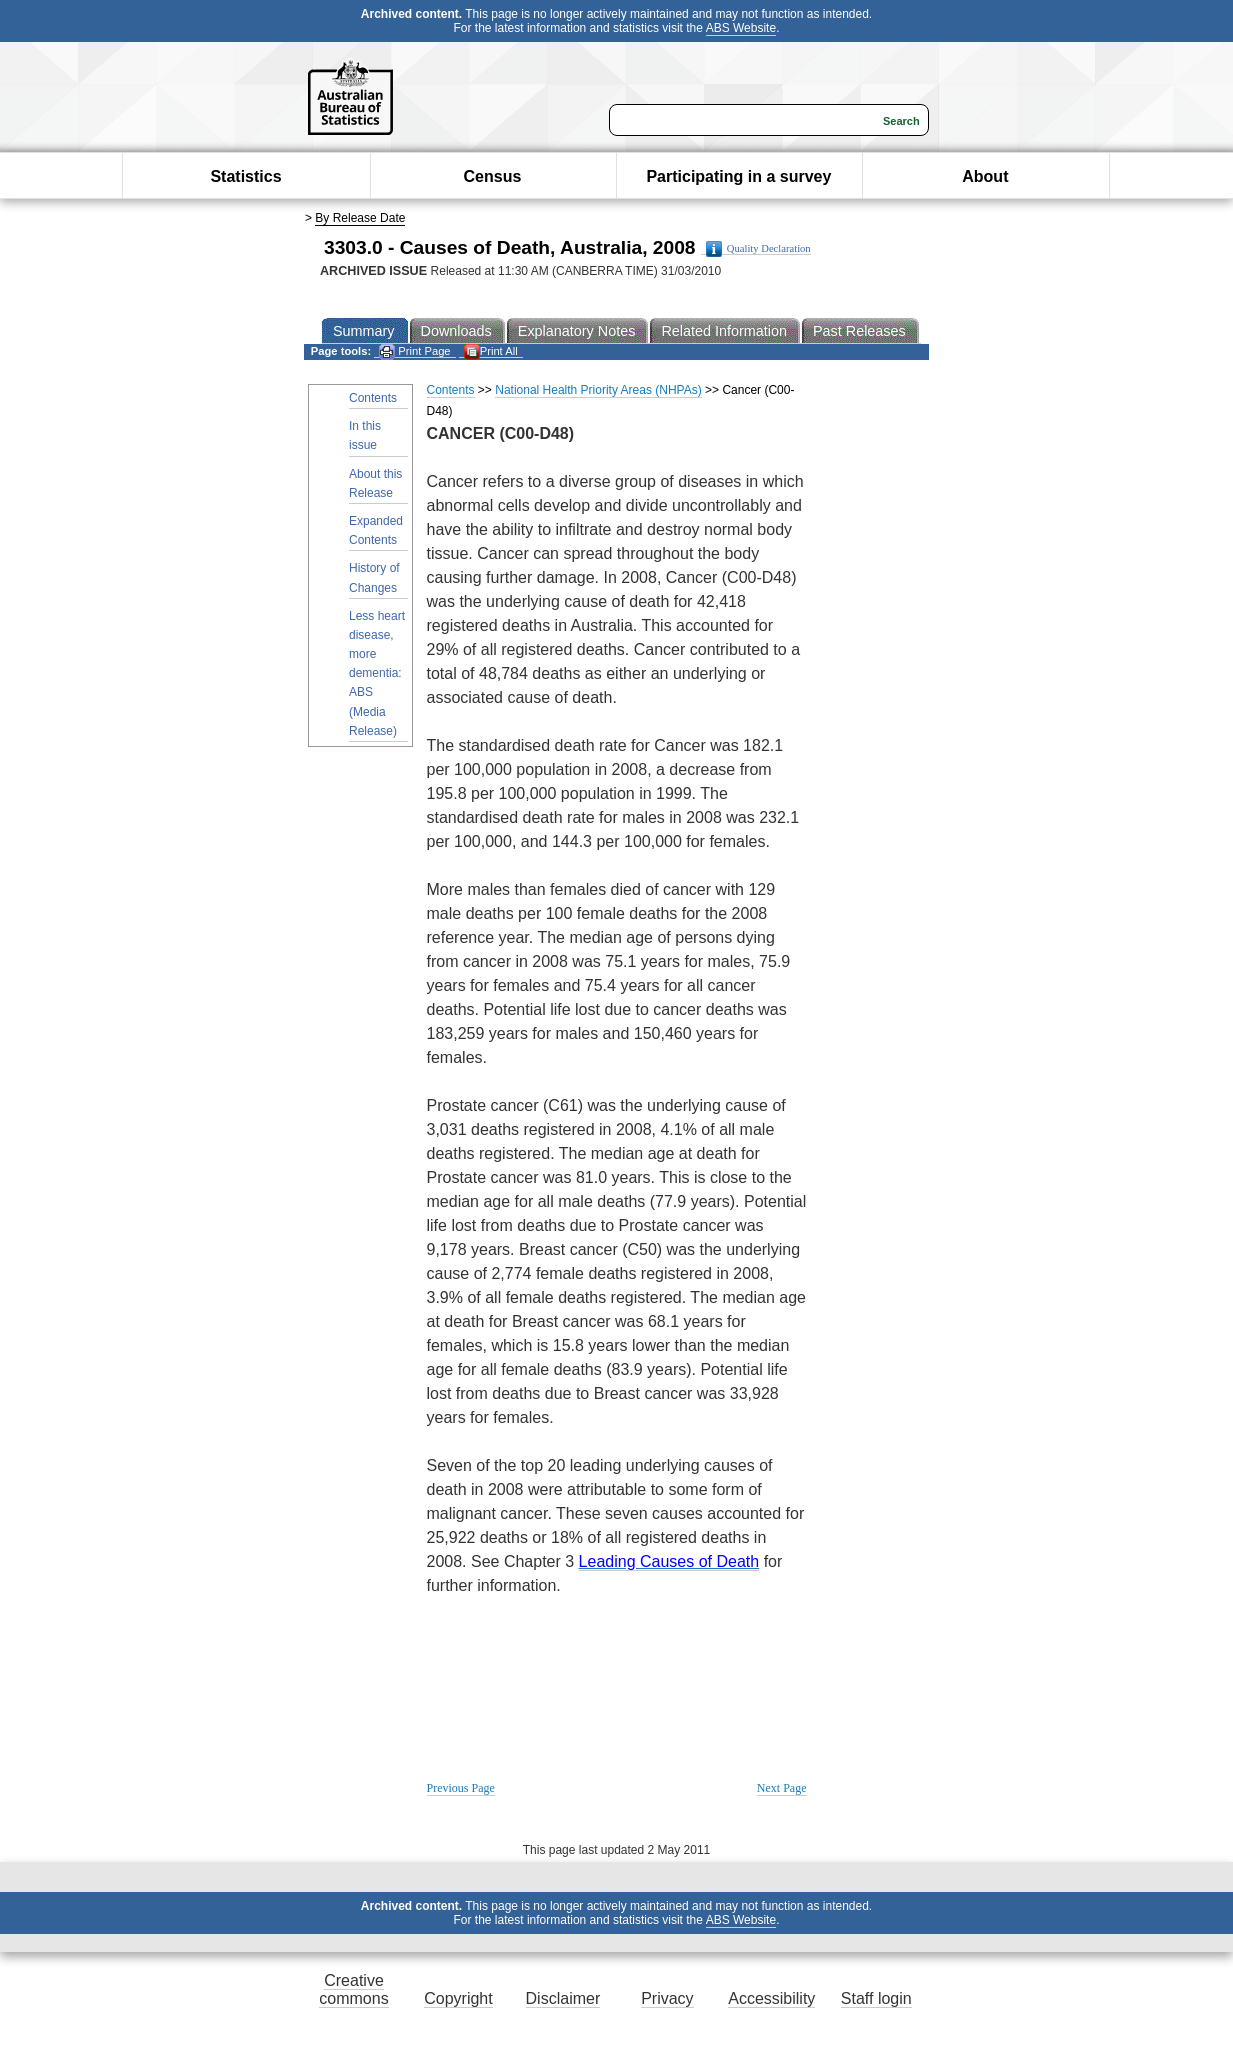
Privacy (667, 1998)
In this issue (365, 435)
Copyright (458, 1998)
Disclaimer (563, 1998)
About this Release (375, 483)
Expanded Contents (376, 530)
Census (493, 176)
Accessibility (771, 1998)
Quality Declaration (758, 249)
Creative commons (353, 1989)
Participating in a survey (738, 176)
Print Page (414, 351)
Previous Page (461, 1788)
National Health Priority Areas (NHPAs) (598, 390)
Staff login (876, 1998)
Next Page (782, 1788)
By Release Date (360, 218)
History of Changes (374, 577)
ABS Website (741, 28)
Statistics (245, 176)
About (985, 176)
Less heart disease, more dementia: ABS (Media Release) (377, 673)
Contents (373, 398)
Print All (491, 351)
